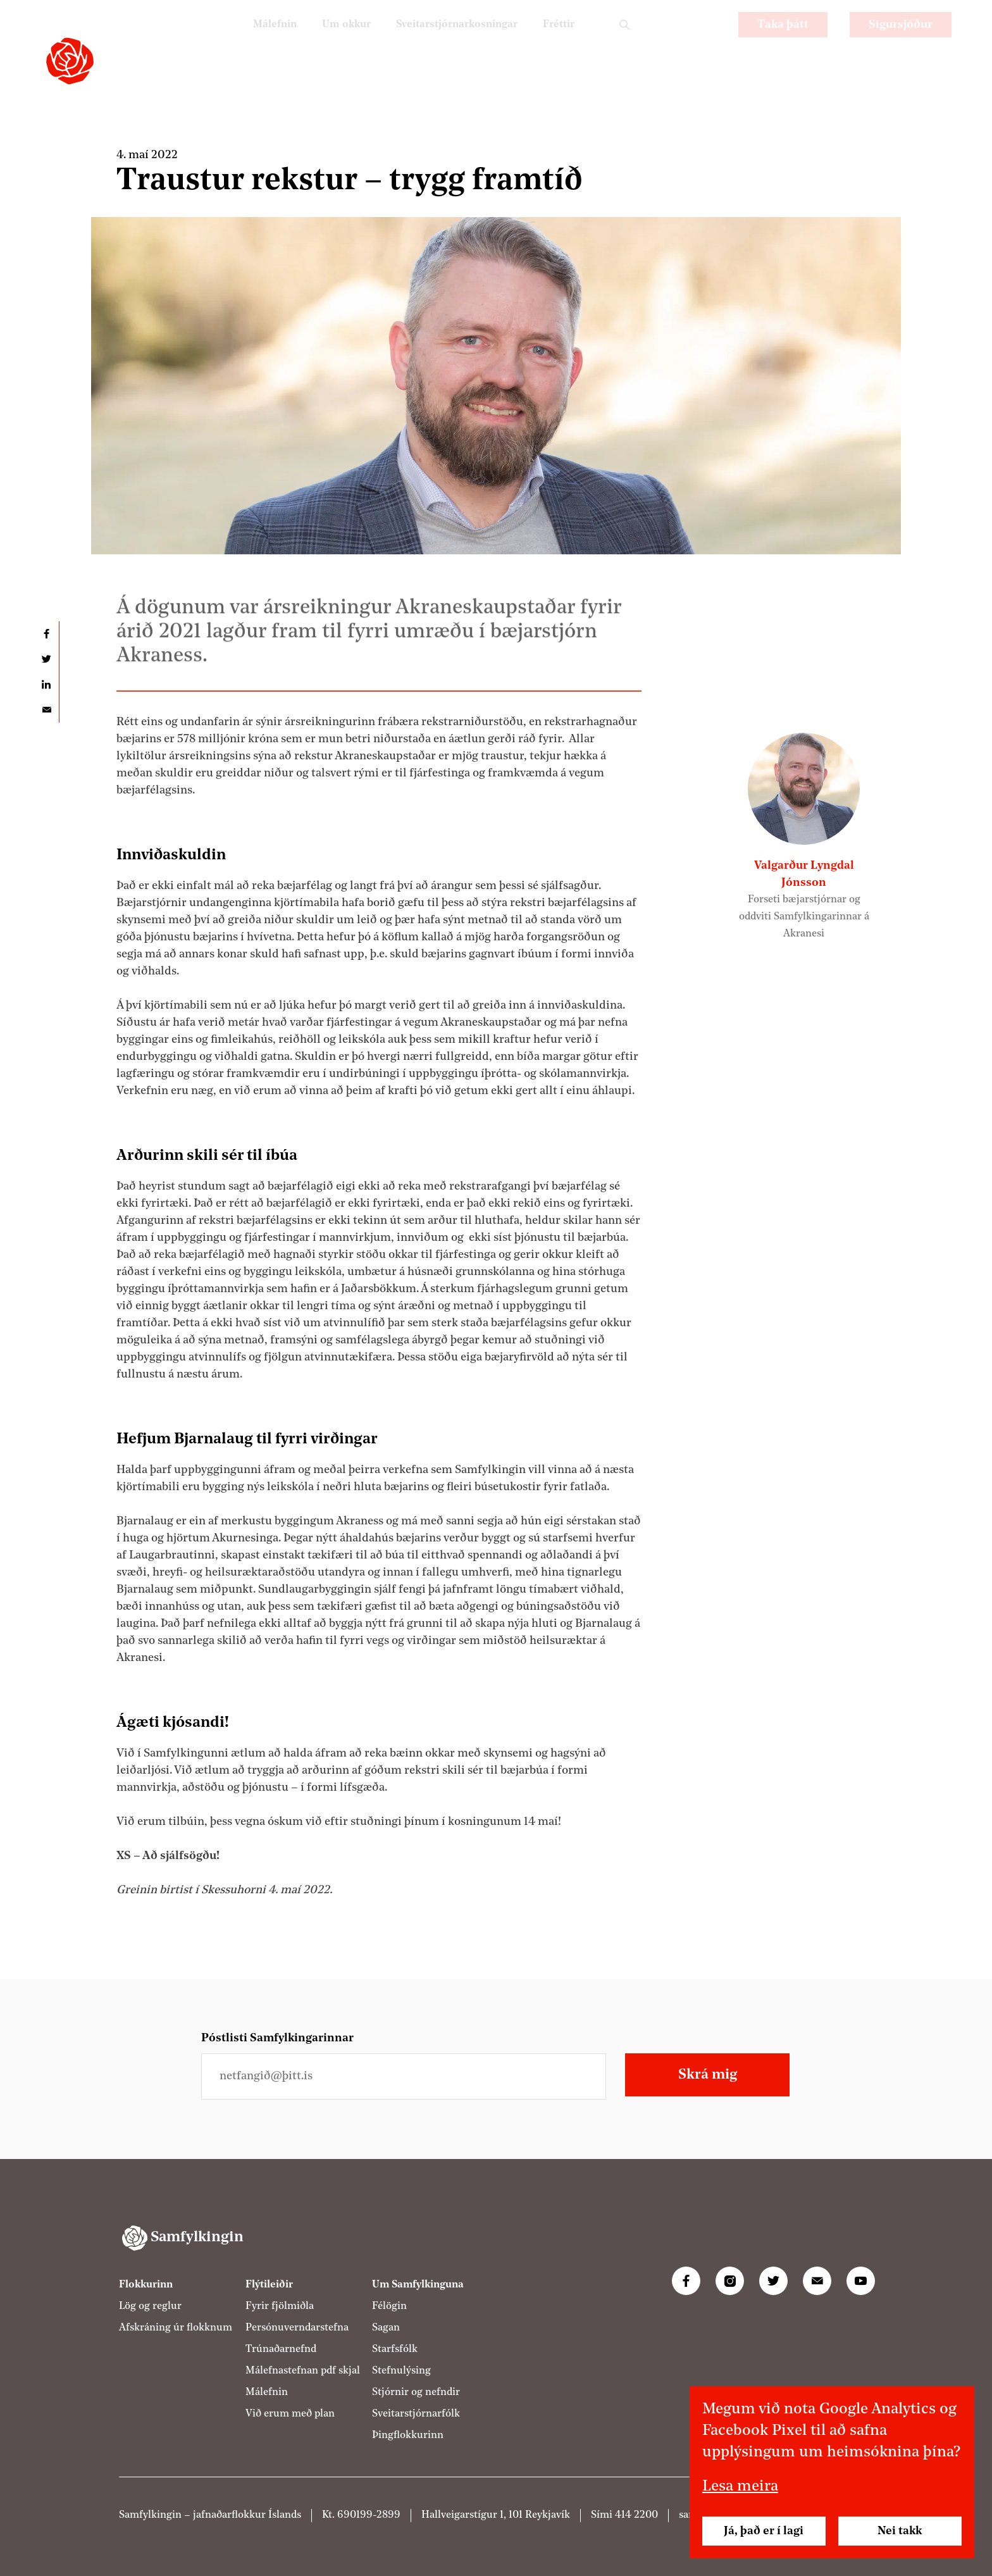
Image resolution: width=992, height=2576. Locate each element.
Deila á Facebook (46, 634)
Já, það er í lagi (763, 2531)
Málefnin (245, 41)
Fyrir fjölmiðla (279, 2306)
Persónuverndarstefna (297, 2328)
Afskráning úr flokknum (175, 2328)
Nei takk (899, 2531)
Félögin (389, 2306)
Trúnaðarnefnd (280, 2349)
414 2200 (636, 2515)
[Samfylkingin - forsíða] (69, 61)
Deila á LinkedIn (46, 684)
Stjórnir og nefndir (416, 2392)
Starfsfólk (395, 2349)
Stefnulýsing (401, 2371)
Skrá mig (707, 2075)
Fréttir (556, 41)
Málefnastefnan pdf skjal (302, 2371)
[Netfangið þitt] (403, 2076)
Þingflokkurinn (407, 2435)
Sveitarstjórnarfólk (416, 2414)
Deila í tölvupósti (46, 710)
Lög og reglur (150, 2306)
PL (671, 41)
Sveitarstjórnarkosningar (444, 41)
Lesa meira (740, 2486)
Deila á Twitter (46, 659)
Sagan (386, 2328)
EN (705, 41)
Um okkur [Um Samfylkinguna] (322, 41)
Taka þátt (783, 41)
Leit (624, 41)
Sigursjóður (901, 41)
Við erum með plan (290, 2414)
